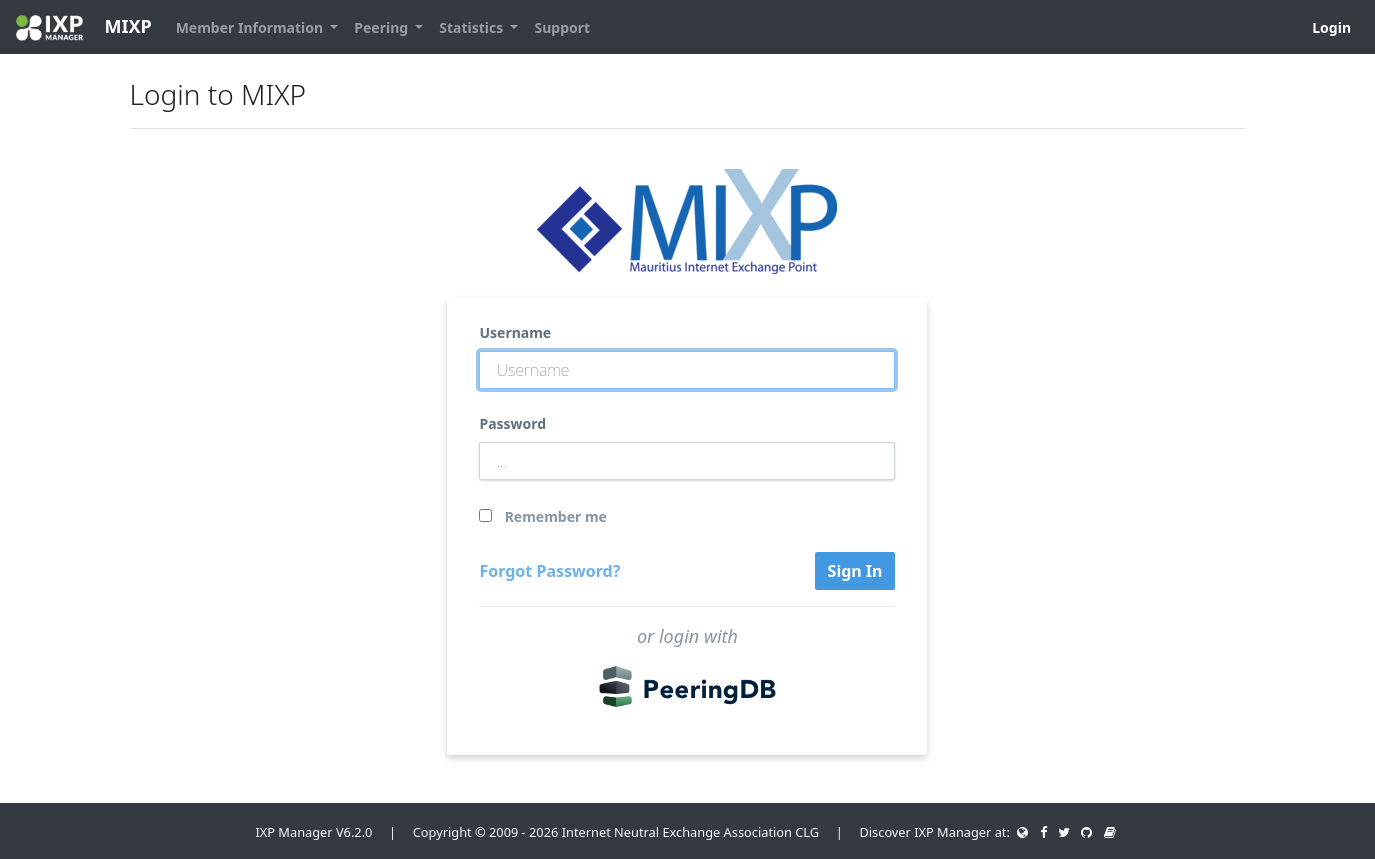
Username (515, 332)
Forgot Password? (549, 571)
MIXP (84, 27)
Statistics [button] (473, 27)
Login (1331, 27)
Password (512, 423)
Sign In (855, 571)
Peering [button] (382, 27)
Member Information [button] (251, 27)
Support (562, 27)
